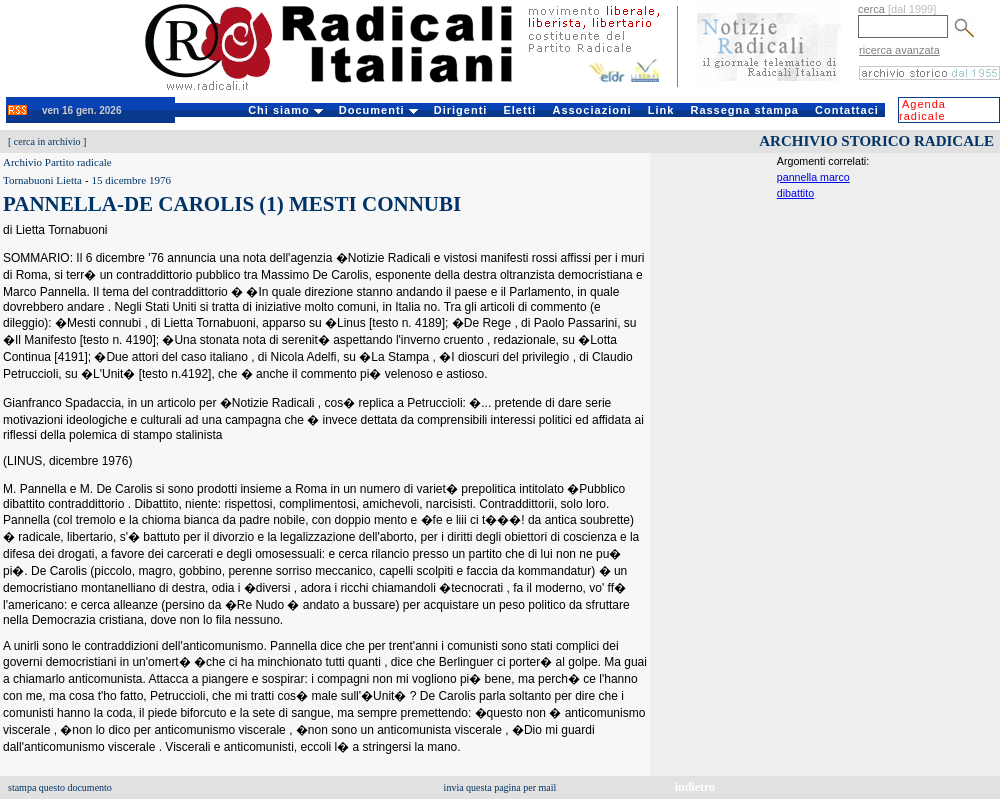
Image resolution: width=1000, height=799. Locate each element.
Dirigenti (461, 110)
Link (661, 110)
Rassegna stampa (744, 110)
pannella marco (813, 177)
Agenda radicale (922, 110)
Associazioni (591, 110)
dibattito (795, 193)
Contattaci (847, 110)
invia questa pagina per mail (500, 787)
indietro (695, 787)
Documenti (378, 110)
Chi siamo (285, 110)
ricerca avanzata (899, 50)
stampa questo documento (60, 787)
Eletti (519, 110)
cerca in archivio (47, 141)
